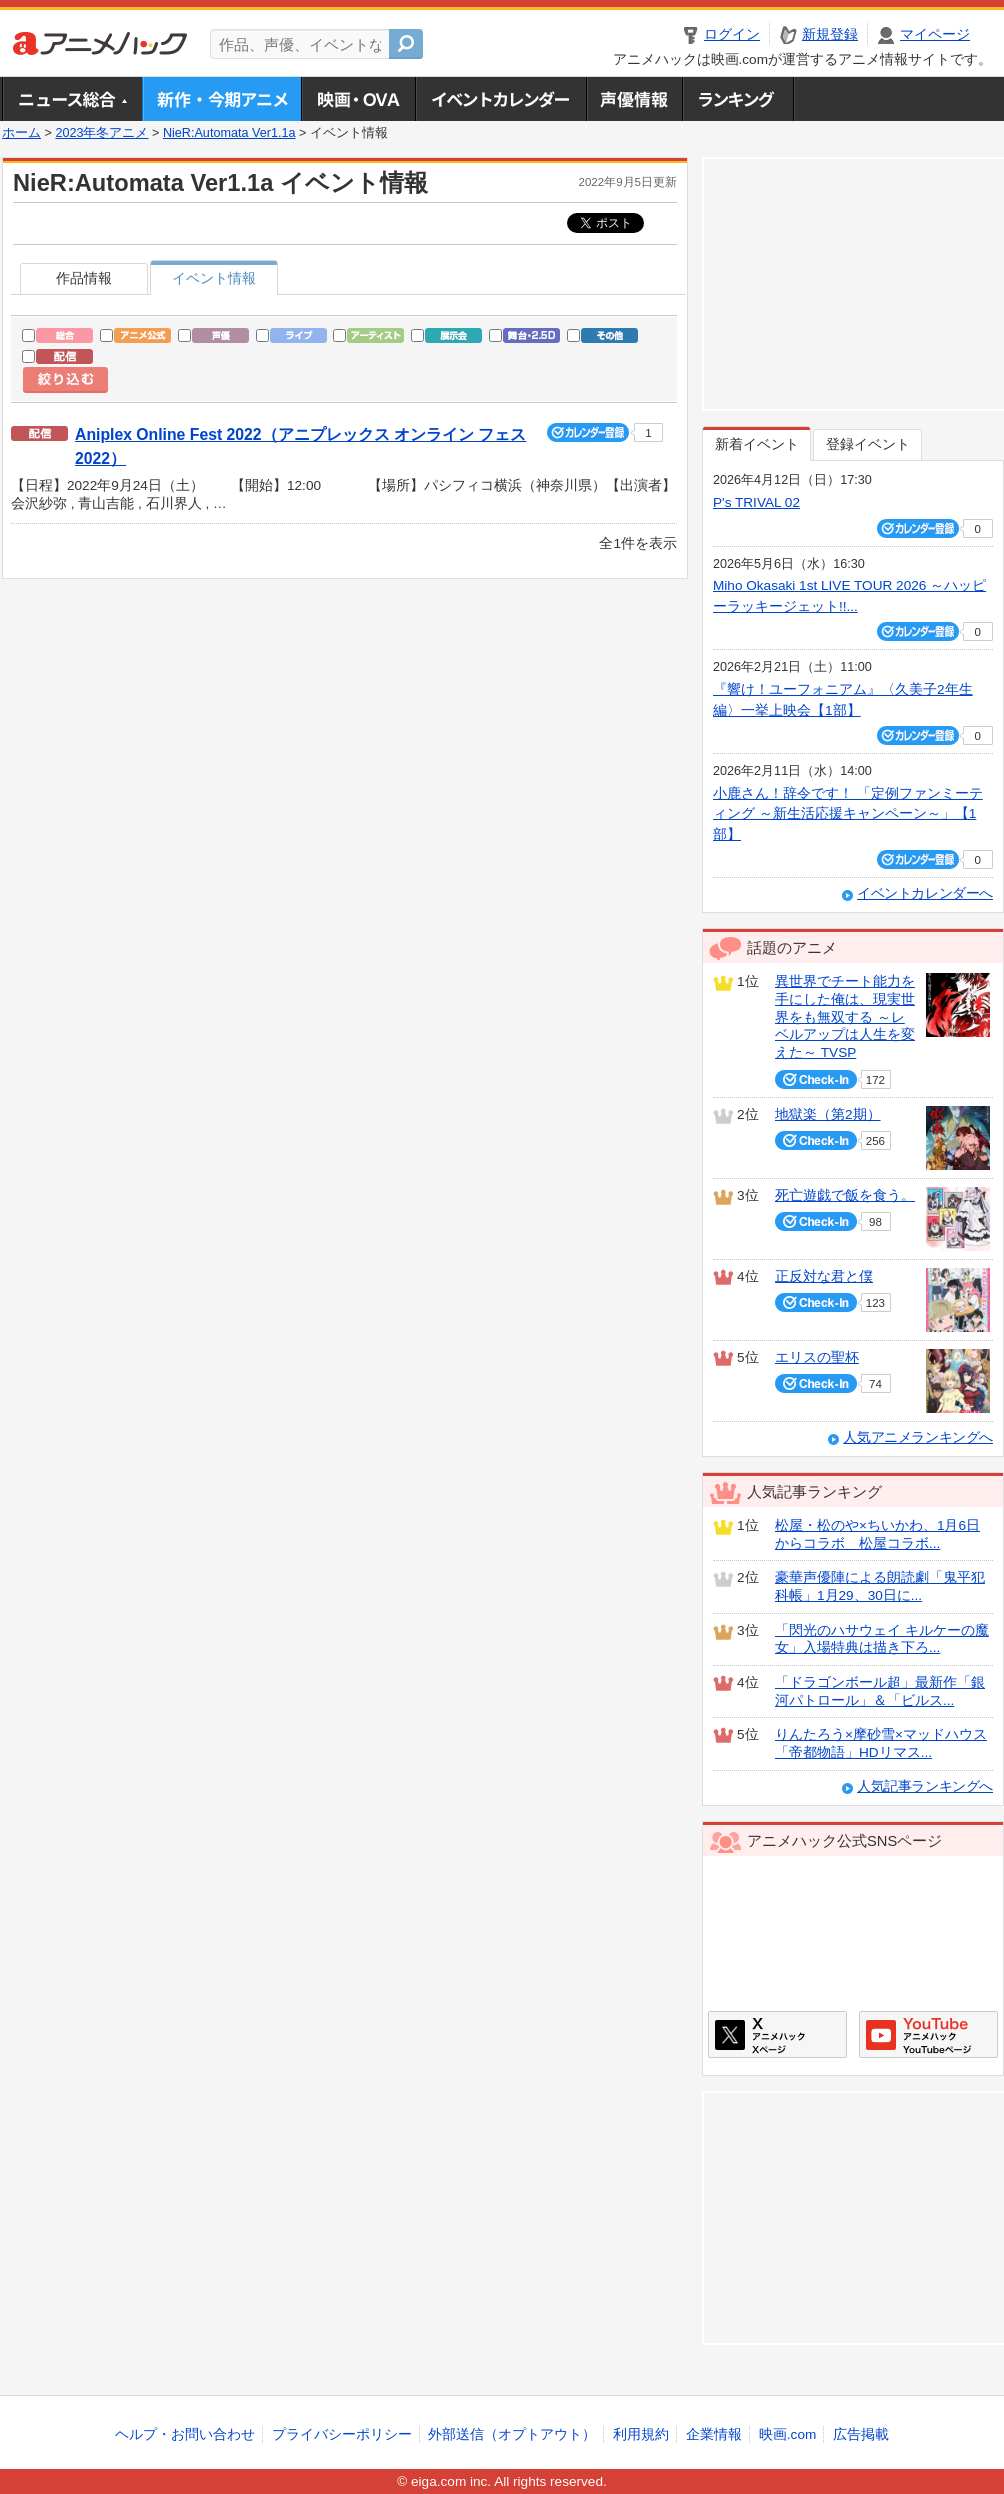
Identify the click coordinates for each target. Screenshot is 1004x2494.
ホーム (21, 133)
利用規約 (641, 2434)
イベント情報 (214, 278)
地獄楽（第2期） (828, 1114)
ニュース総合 (72, 99)
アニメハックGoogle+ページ (928, 2034)
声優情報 (634, 99)
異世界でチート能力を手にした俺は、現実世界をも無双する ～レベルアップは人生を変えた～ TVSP (845, 1017)
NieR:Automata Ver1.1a (229, 133)
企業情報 (714, 2434)
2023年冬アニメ (101, 133)
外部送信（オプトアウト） (512, 2434)
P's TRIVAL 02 (756, 502)
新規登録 (830, 34)
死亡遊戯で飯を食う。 (845, 1195)
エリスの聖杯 (817, 1357)
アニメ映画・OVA (358, 99)
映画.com (787, 2434)
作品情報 (84, 278)
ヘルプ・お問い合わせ (185, 2434)
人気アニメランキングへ (918, 1437)
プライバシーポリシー (342, 2434)
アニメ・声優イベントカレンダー (500, 99)
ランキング (738, 99)
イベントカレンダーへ (925, 893)
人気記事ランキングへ (925, 1786)
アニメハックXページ (777, 2034)
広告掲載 (861, 2434)
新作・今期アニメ (221, 99)
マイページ (935, 34)
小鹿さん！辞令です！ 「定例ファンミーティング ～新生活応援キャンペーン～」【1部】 (848, 814)
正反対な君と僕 (824, 1276)
